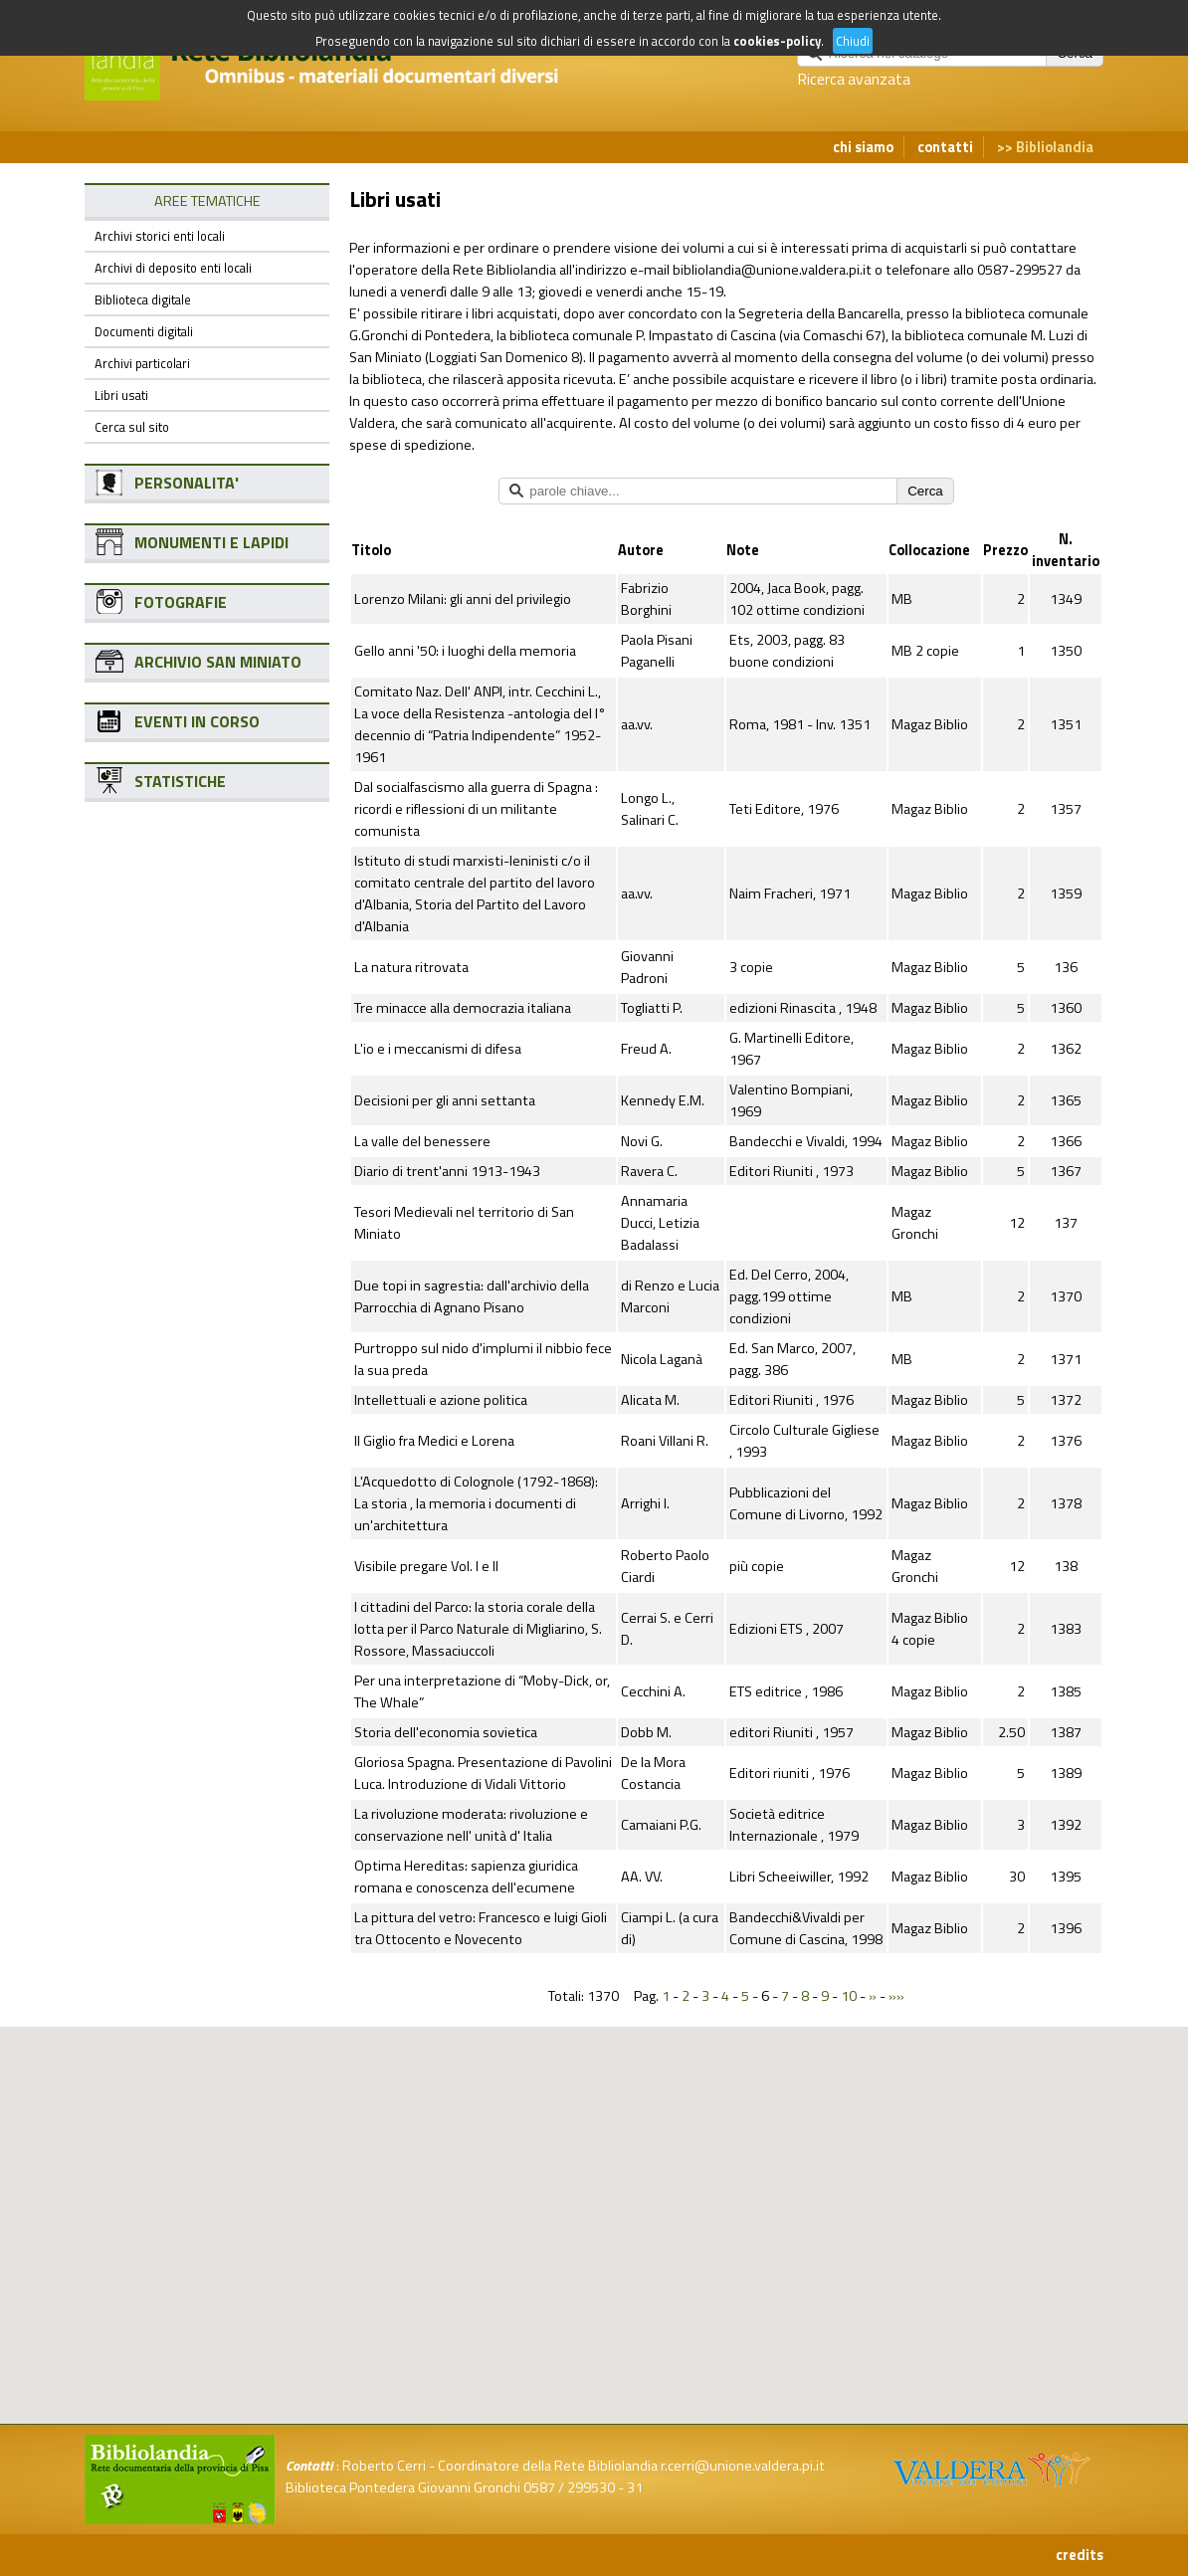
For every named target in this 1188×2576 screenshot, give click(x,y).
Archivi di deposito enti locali (173, 268)
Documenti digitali (144, 331)
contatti (945, 147)
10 (849, 1996)
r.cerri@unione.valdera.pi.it (743, 2466)
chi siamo (863, 147)
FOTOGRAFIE (180, 602)
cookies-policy (777, 41)
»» (896, 1996)
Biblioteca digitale (143, 299)
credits (1079, 2555)
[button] (610, 2128)
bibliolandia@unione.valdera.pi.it (772, 270)
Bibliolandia (1054, 147)
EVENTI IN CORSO (197, 721)
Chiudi (853, 41)
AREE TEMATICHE (207, 201)
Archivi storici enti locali (160, 236)
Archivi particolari (142, 363)
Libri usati (121, 395)
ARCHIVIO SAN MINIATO (217, 662)
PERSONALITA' (186, 483)
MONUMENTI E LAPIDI (211, 542)
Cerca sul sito (132, 427)
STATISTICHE (180, 781)
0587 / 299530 (569, 2487)
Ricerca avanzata (853, 79)
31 (635, 2487)
